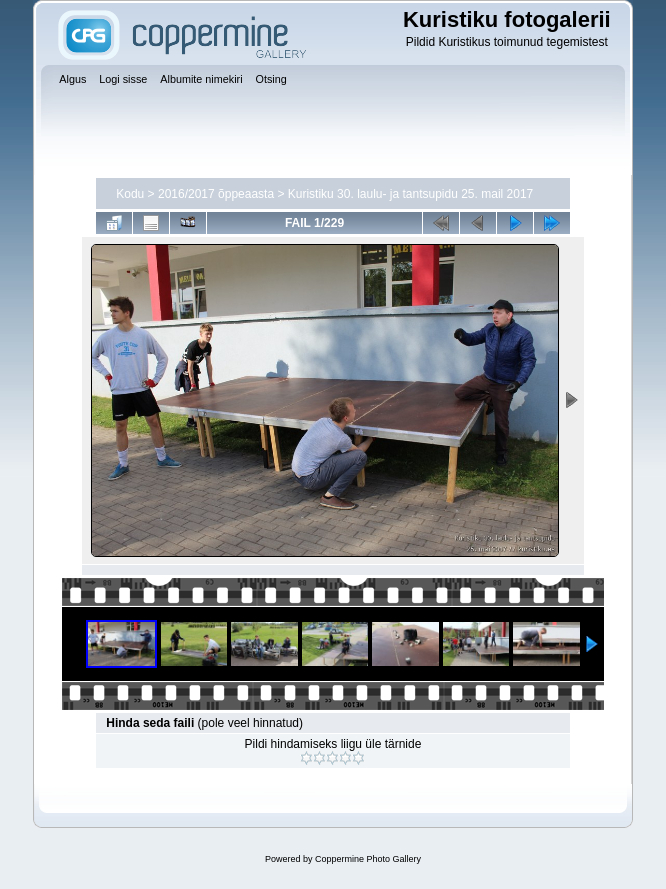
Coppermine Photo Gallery (368, 859)
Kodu (130, 194)
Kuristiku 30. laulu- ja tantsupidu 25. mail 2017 (410, 194)
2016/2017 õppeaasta (216, 194)
